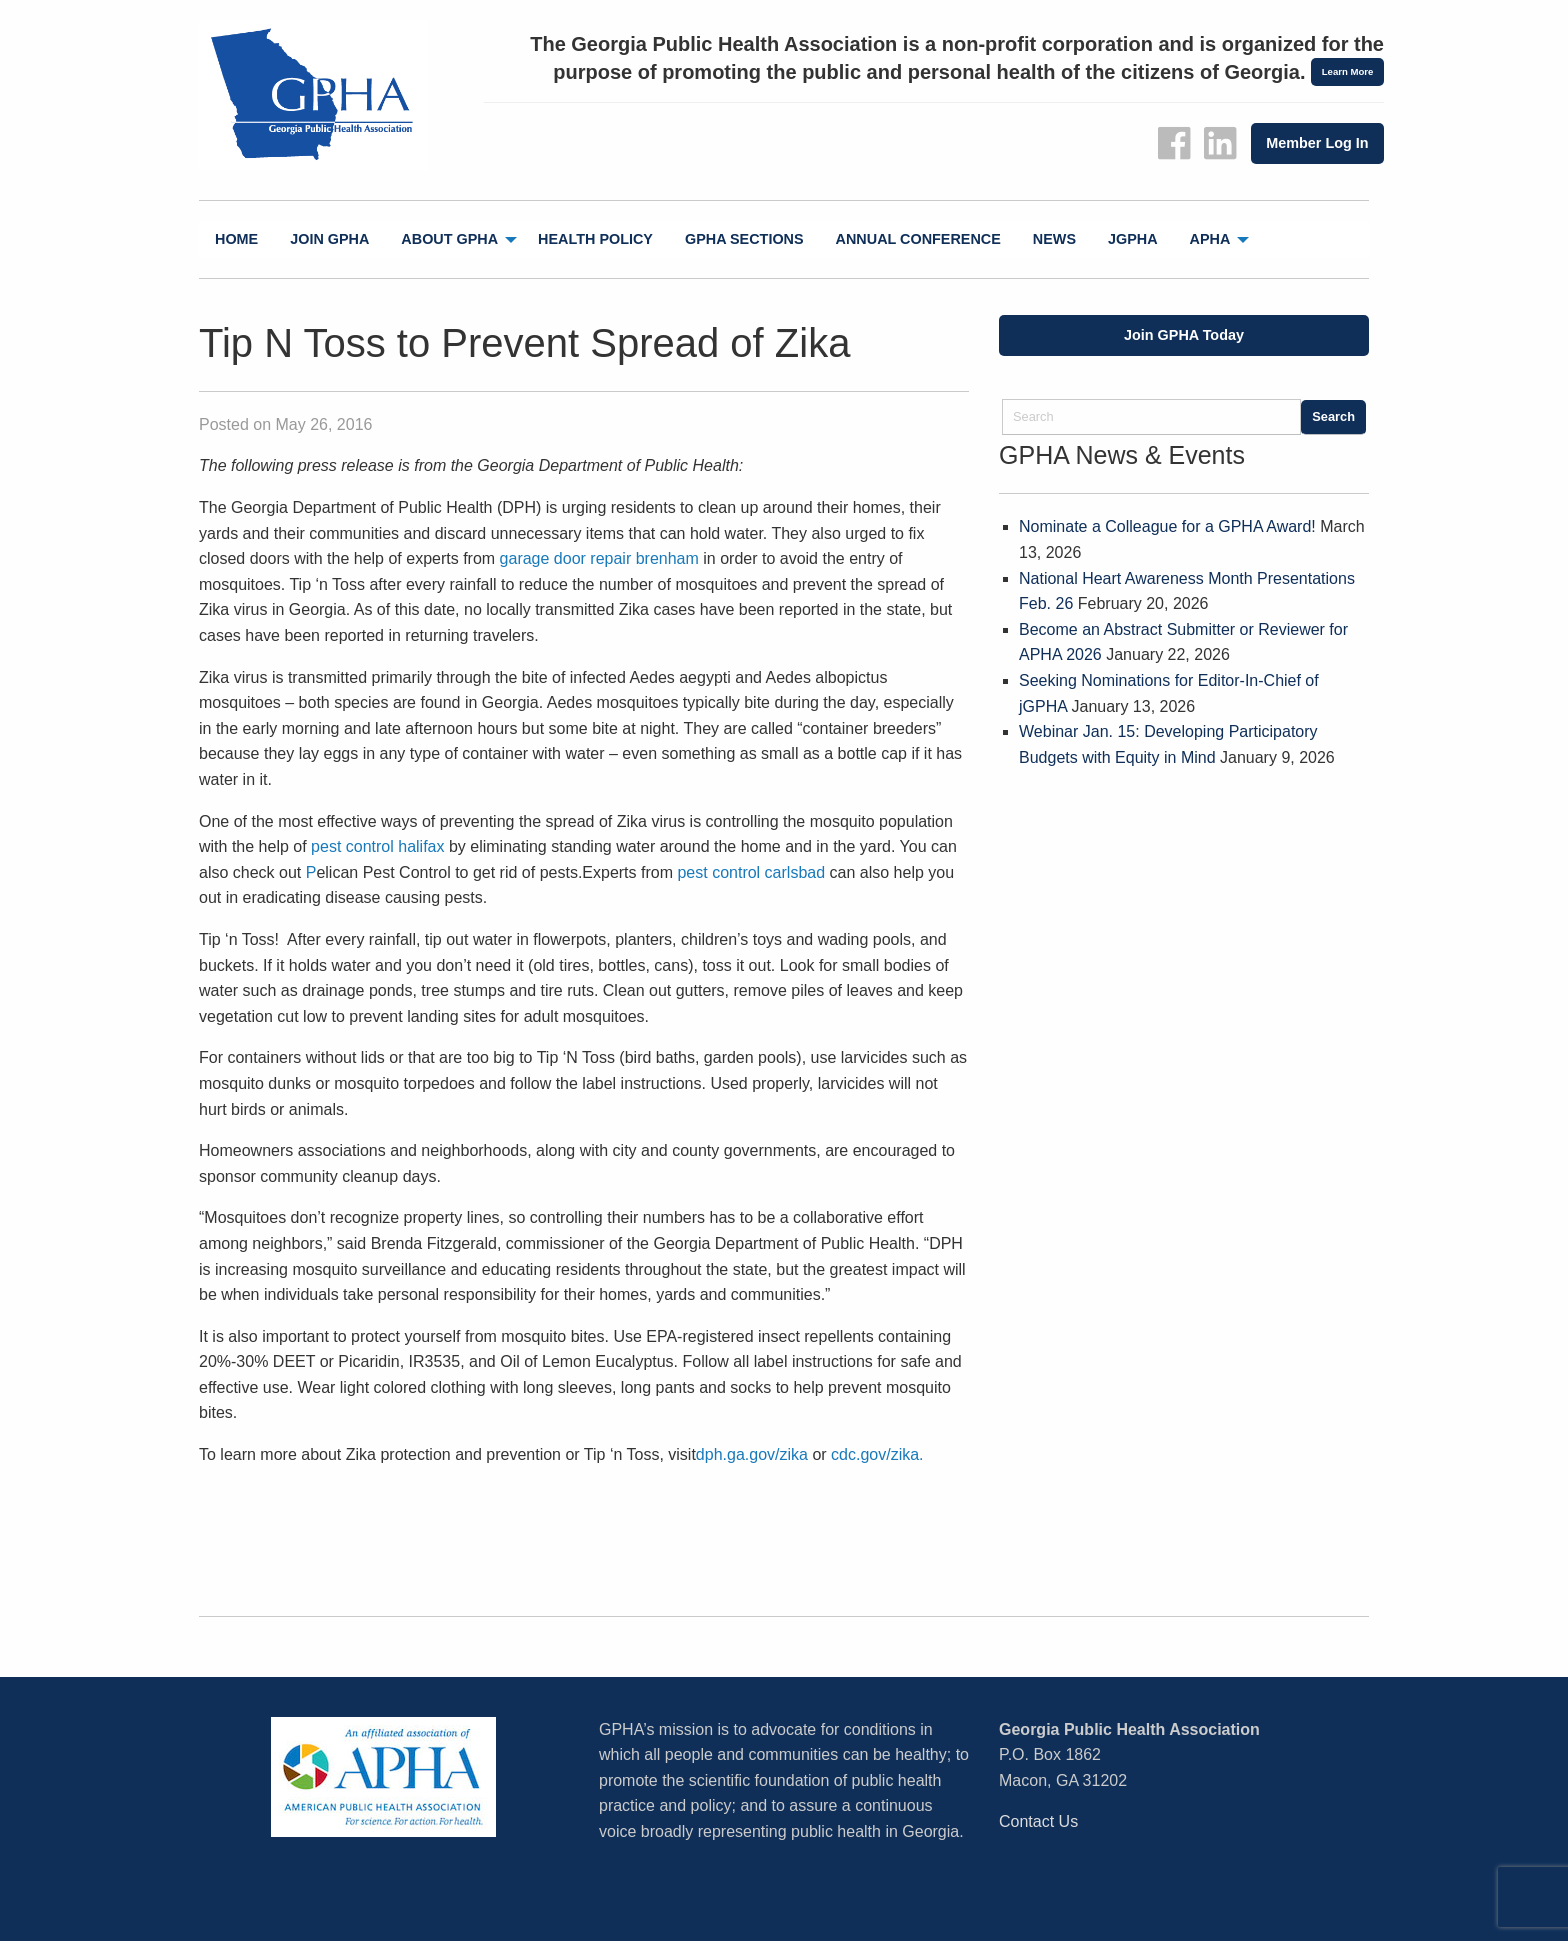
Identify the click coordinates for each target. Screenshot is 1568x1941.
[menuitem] (236, 239)
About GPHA (449, 239)
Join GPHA (329, 239)
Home (236, 239)
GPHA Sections (744, 239)
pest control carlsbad (751, 872)
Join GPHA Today (1184, 335)
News (1054, 239)
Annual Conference (918, 239)
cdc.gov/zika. (877, 1454)
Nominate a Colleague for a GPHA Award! (1167, 526)
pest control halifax (377, 846)
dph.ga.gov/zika (752, 1454)
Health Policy (595, 239)
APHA (1210, 239)
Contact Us (1038, 1821)
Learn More (1348, 71)
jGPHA (1133, 239)
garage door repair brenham (599, 558)
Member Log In (1317, 143)
